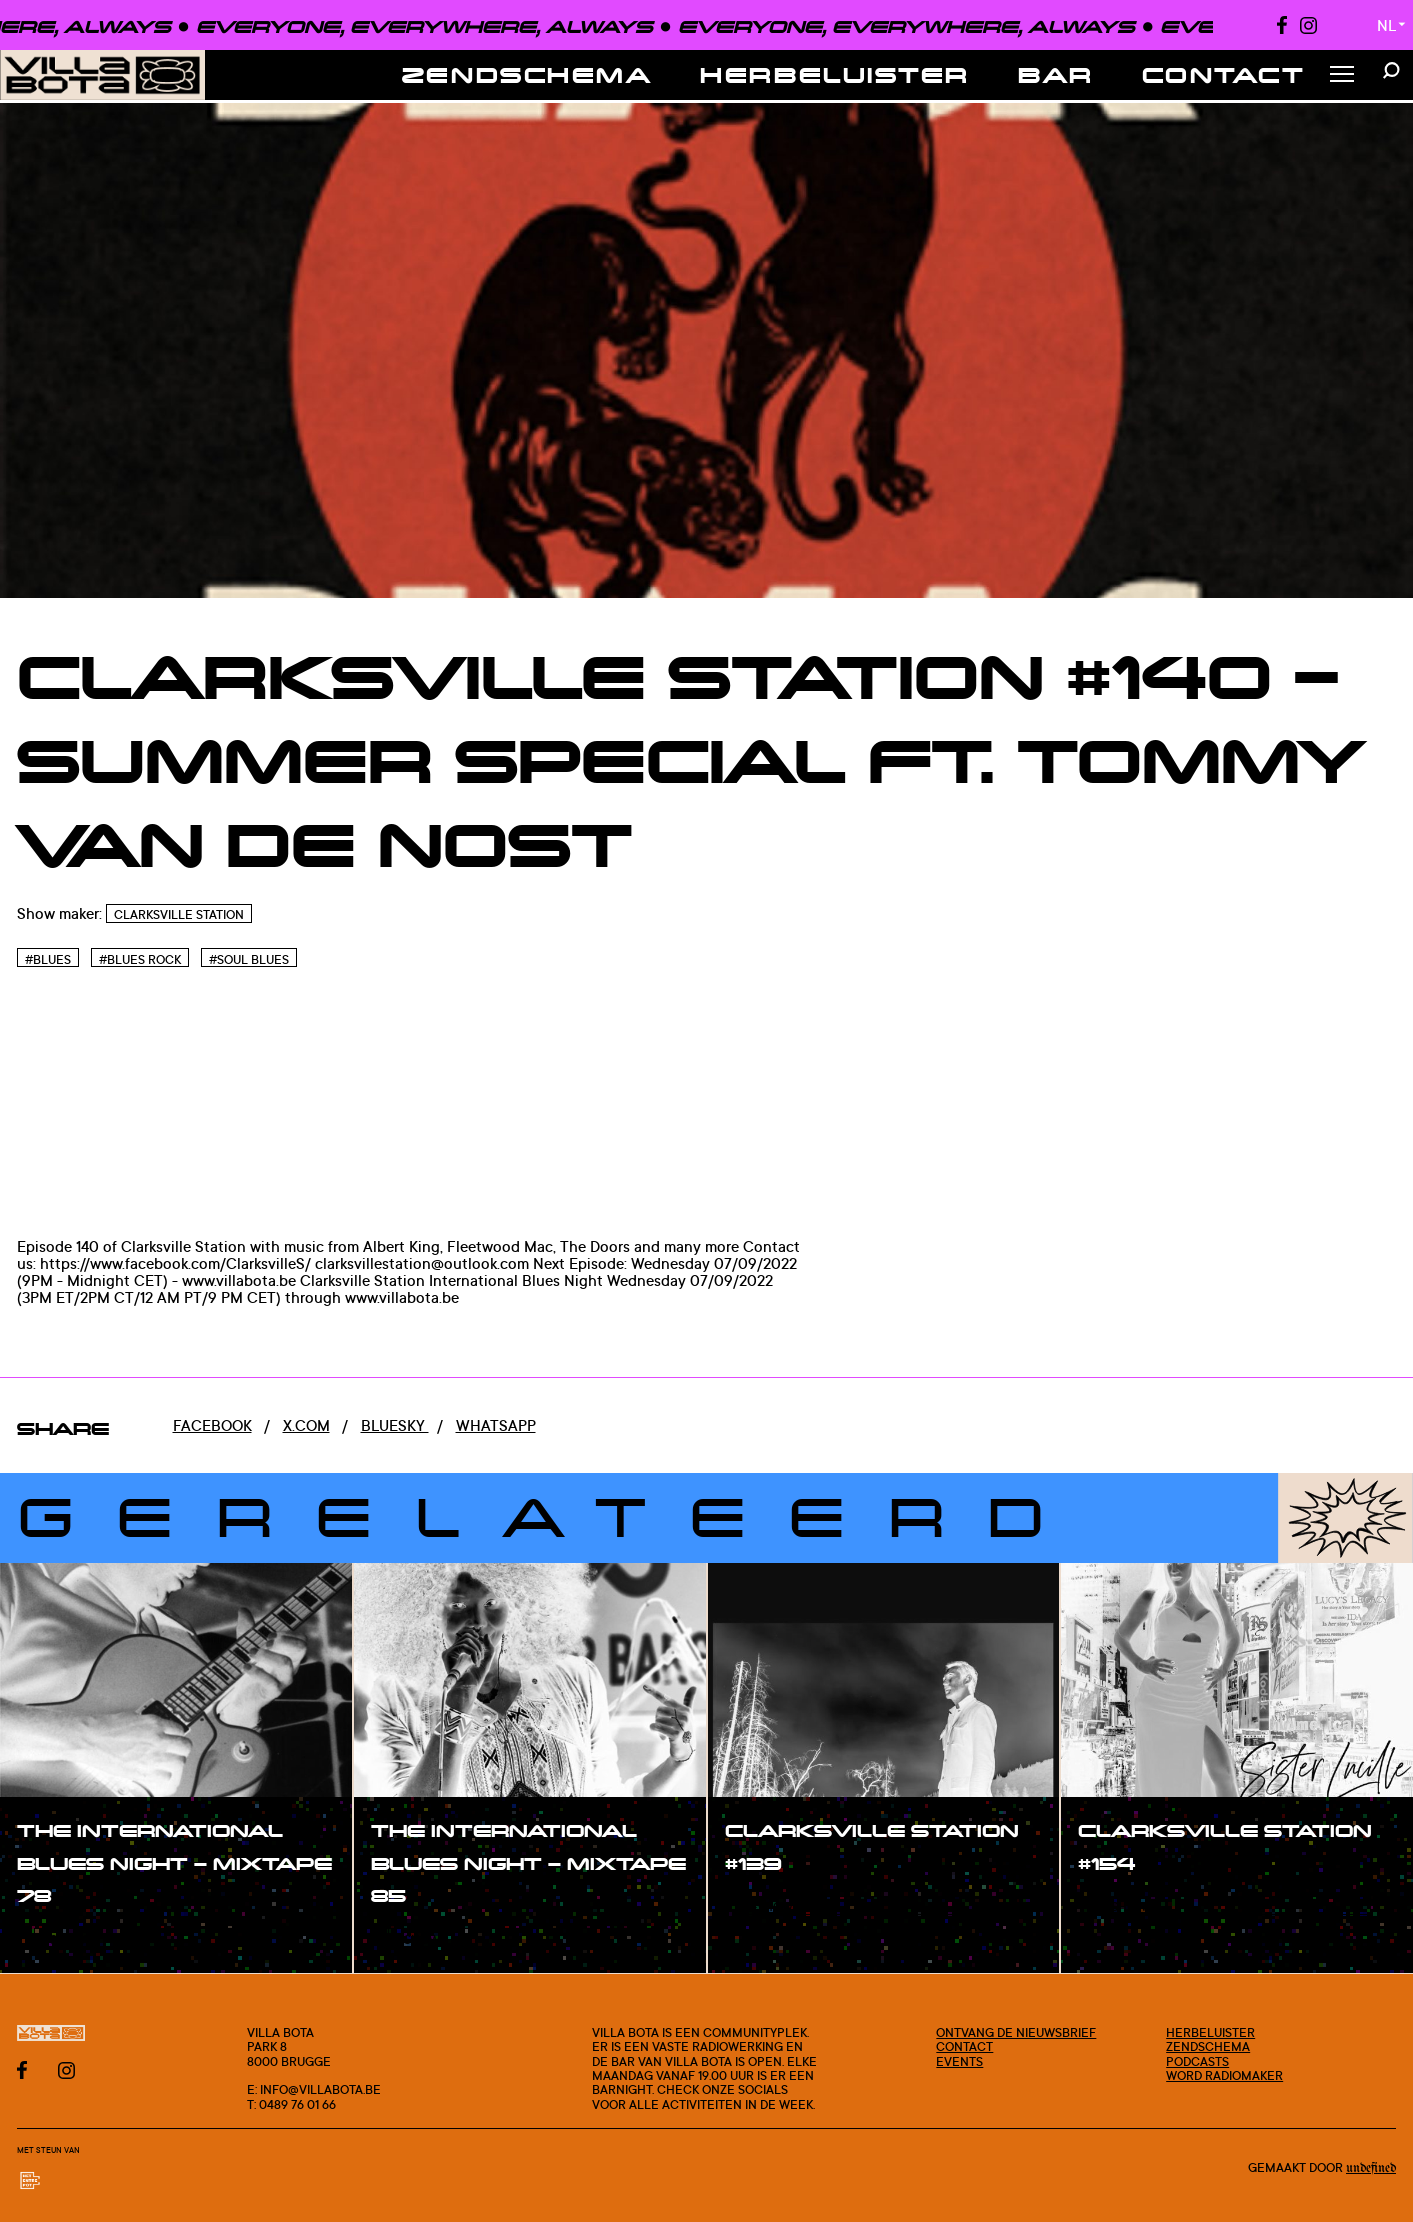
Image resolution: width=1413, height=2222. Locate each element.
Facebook (212, 1425)
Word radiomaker (1224, 2075)
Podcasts (1197, 2061)
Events (959, 2061)
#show (64, 1939)
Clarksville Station (179, 914)
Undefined (1371, 2168)
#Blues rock (140, 959)
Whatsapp (496, 1425)
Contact (1224, 74)
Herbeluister (835, 74)
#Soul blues (249, 959)
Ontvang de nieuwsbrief (1016, 2032)
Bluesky (395, 1425)
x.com (306, 1425)
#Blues (48, 959)
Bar (1056, 74)
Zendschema (527, 74)
